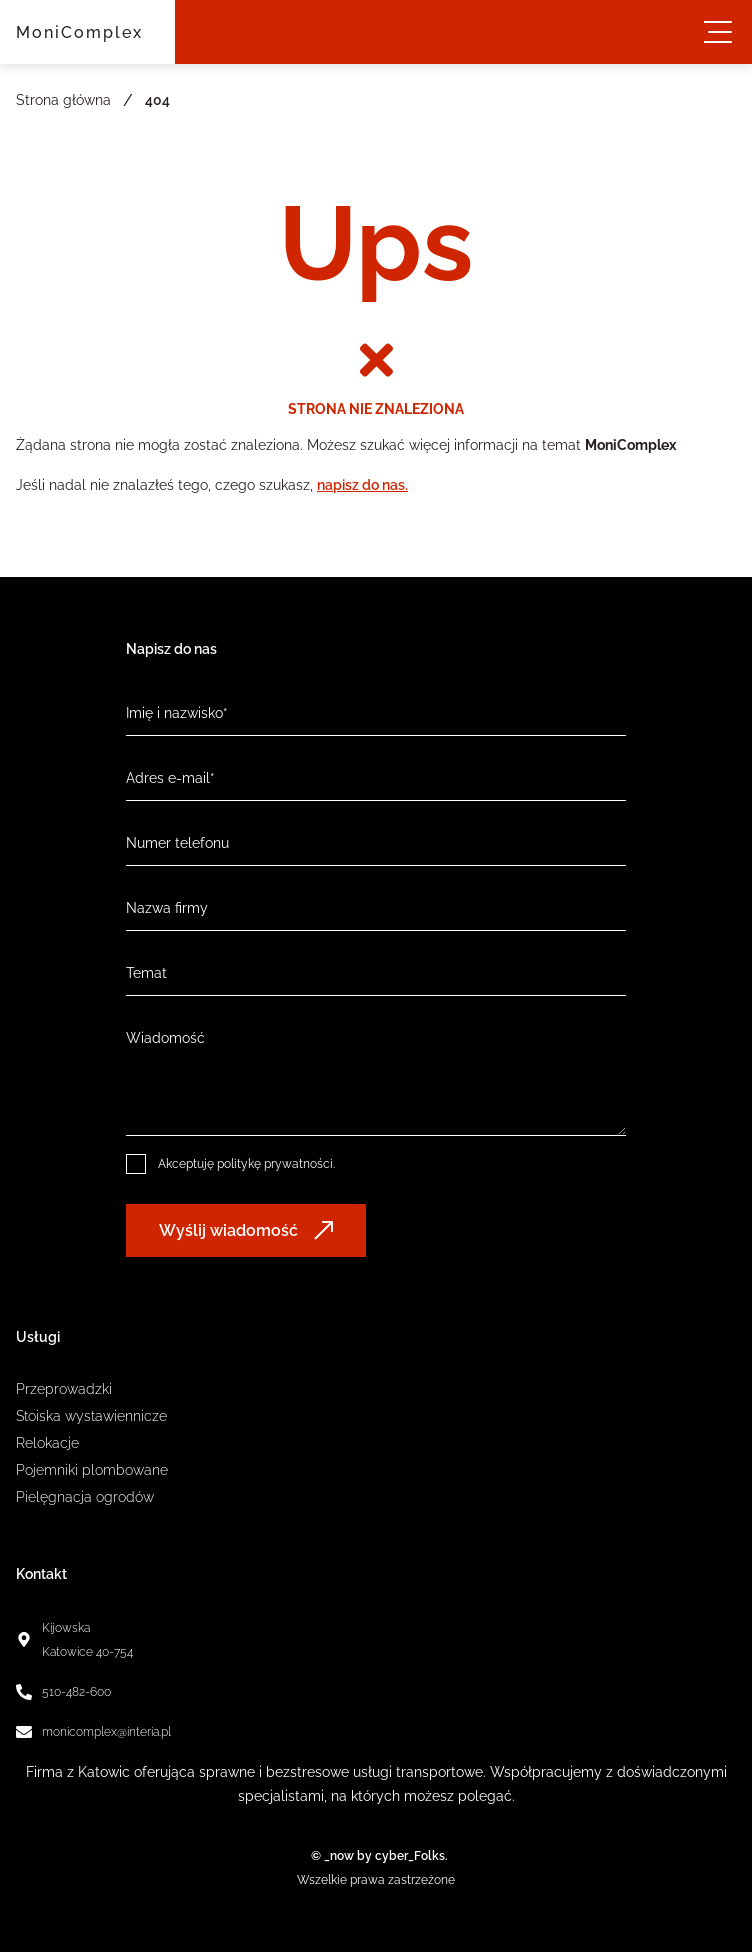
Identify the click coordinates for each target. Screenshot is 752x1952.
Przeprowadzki (64, 1389)
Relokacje (47, 1443)
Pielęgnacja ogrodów (85, 1497)
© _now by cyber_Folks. (376, 1856)
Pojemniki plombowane (92, 1470)
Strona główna (63, 100)
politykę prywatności (275, 1164)
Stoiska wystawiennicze (91, 1416)
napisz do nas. (362, 485)
